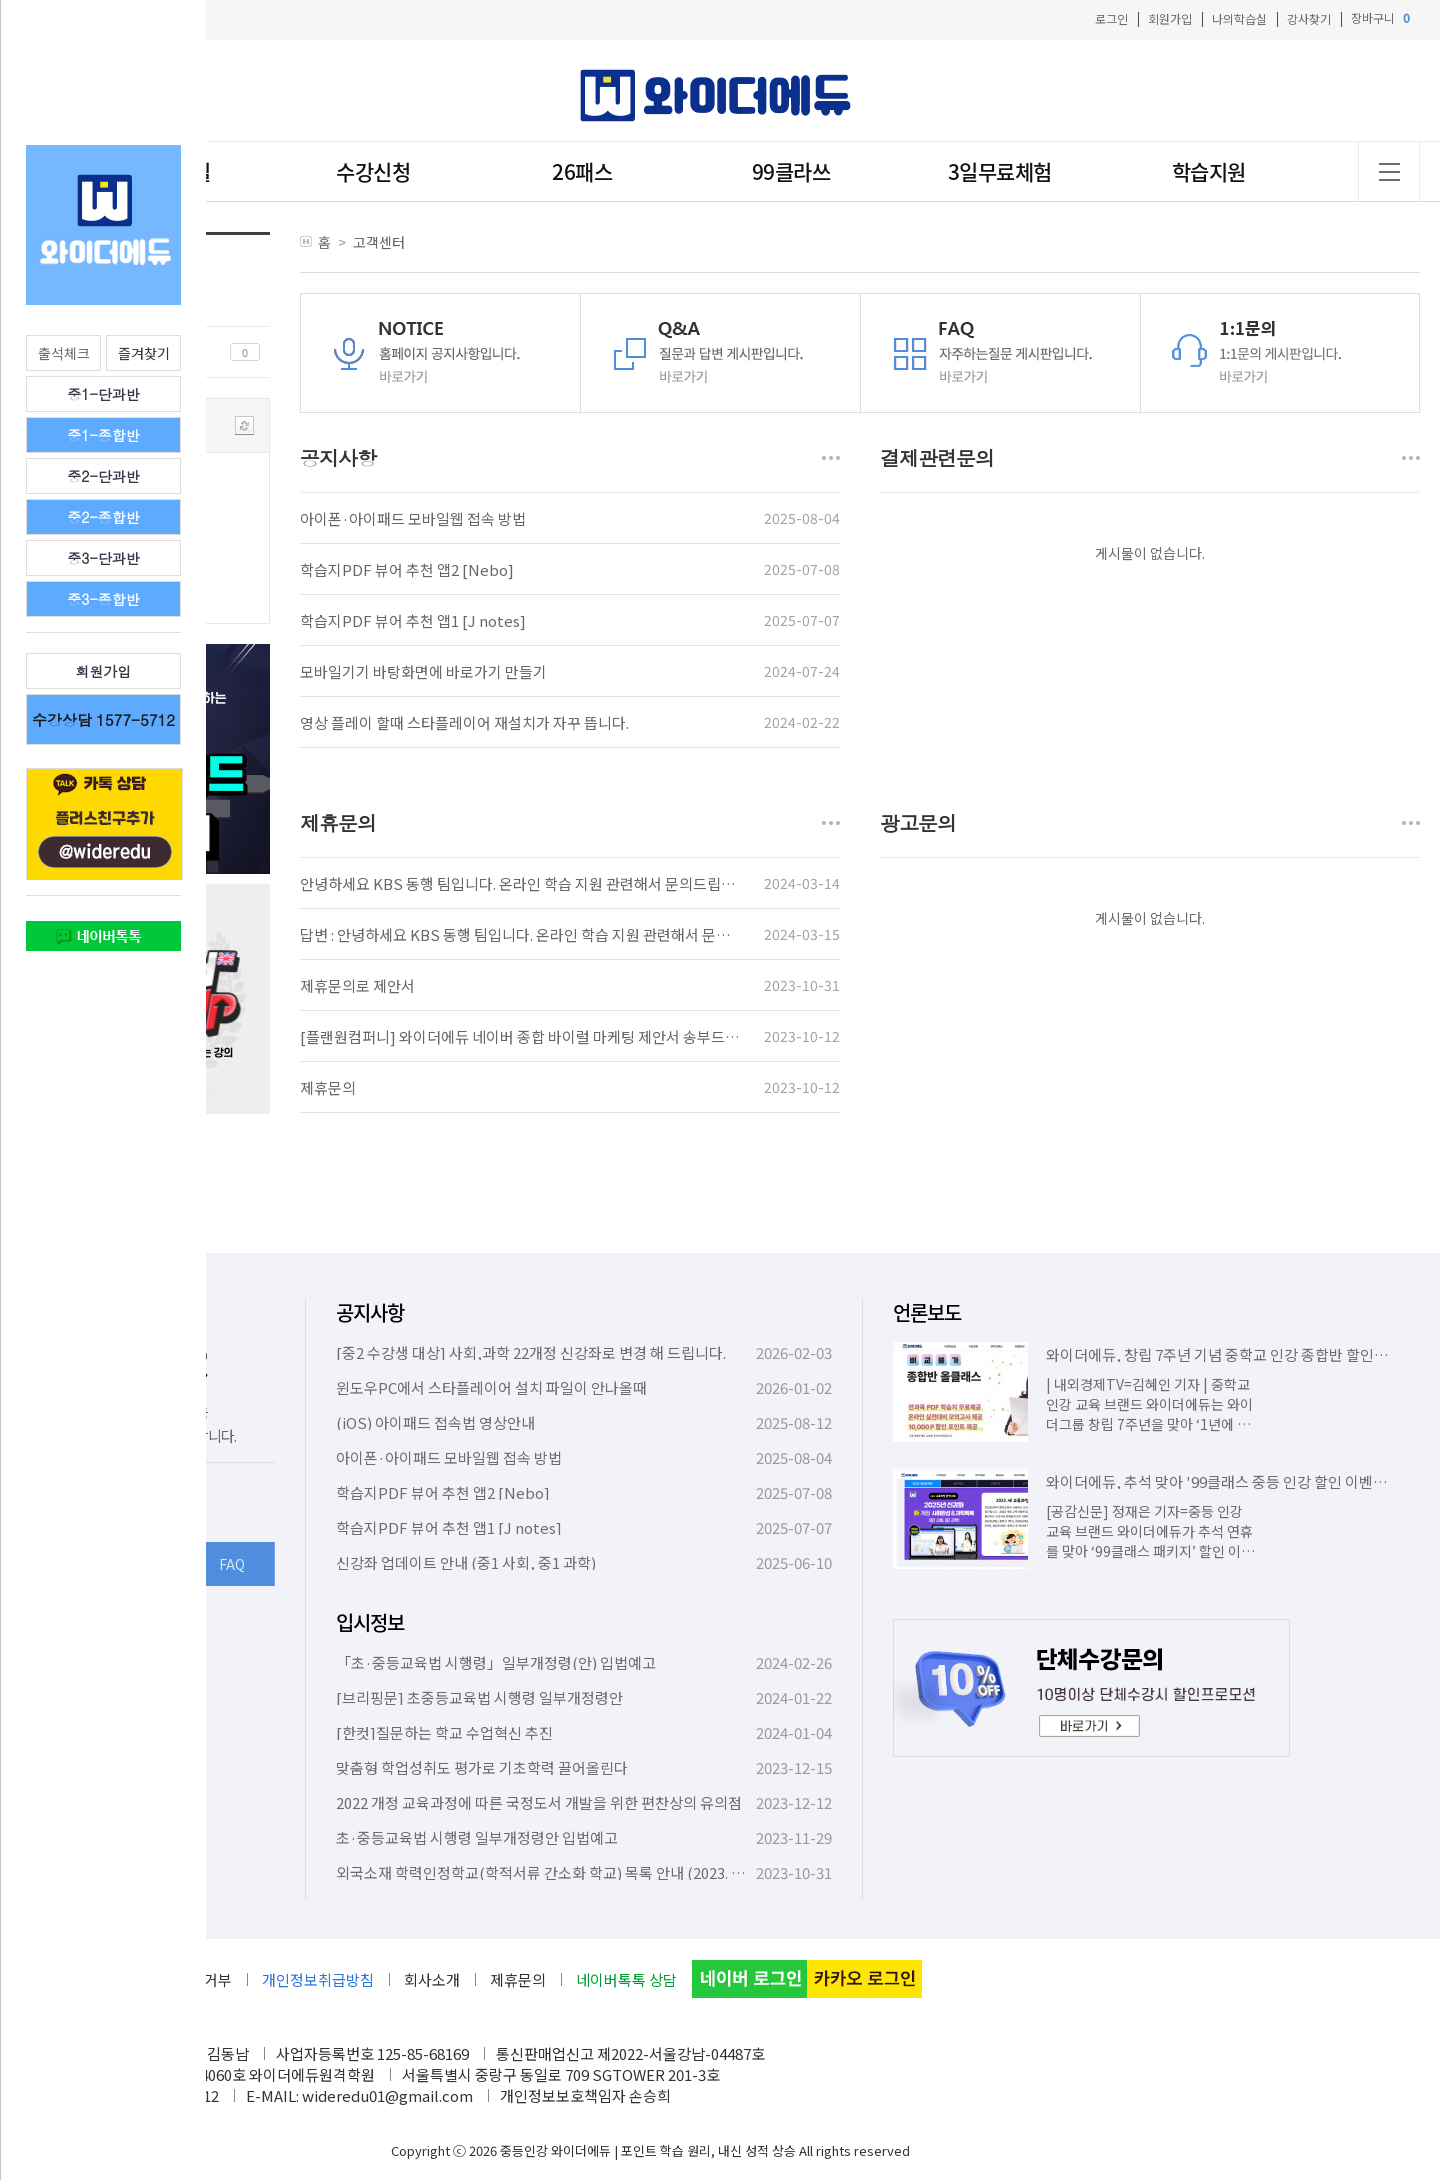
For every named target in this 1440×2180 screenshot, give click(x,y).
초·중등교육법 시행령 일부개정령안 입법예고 (477, 1837)
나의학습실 (1239, 18)
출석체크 (64, 353)
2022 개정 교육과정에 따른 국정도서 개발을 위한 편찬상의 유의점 (539, 1802)
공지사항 (370, 1312)
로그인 (1111, 18)
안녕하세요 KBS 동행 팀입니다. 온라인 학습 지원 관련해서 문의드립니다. (526, 883)
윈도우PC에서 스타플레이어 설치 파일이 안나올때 (491, 1387)
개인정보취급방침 (318, 1979)
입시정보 (370, 1622)
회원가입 (1170, 18)
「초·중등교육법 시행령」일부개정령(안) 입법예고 (496, 1662)
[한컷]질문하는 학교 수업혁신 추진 (444, 1732)
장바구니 (1380, 18)
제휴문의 (328, 1087)
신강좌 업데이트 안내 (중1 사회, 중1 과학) (466, 1562)
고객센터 (379, 242)
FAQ (232, 1564)
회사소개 (432, 1979)
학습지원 (1209, 171)
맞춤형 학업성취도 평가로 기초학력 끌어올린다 (482, 1767)
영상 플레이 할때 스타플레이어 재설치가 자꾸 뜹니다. (464, 722)
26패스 (582, 171)
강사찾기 (1309, 18)
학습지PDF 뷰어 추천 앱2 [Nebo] (407, 569)
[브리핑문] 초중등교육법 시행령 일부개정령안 (479, 1697)
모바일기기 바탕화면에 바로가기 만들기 (423, 671)
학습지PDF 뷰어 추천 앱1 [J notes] (413, 620)
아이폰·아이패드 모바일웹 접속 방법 (413, 518)
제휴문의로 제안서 (357, 985)
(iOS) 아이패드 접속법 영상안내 (435, 1422)
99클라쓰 (791, 171)
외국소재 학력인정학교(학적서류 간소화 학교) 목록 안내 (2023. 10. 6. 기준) (568, 1872)
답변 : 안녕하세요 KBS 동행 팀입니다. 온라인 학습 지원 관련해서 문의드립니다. (544, 934)
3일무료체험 (1000, 171)
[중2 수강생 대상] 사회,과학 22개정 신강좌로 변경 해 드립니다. (531, 1352)
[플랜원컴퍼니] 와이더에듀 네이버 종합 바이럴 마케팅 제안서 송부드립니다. (535, 1036)
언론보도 (927, 1312)
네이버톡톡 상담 (626, 1979)
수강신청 (373, 171)
